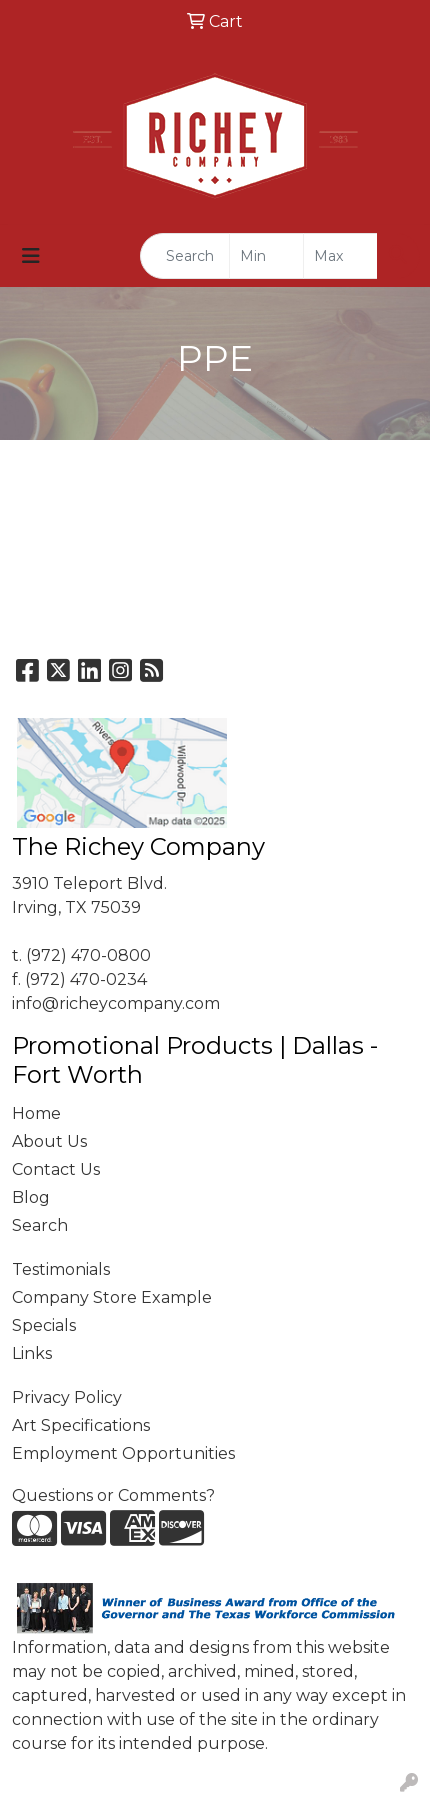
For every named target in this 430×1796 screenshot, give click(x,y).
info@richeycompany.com (116, 1003)
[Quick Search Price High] (340, 256)
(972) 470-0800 (88, 955)
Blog (31, 1197)
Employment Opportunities (123, 1453)
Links (32, 1353)
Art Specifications (81, 1425)
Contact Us (56, 1169)
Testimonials (61, 1269)
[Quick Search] (185, 256)
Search (40, 1225)
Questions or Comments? (113, 1495)
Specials (44, 1325)
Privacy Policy (67, 1397)
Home (36, 1113)
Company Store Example (112, 1297)
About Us (49, 1141)
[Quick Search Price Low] (266, 256)
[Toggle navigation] (31, 256)
